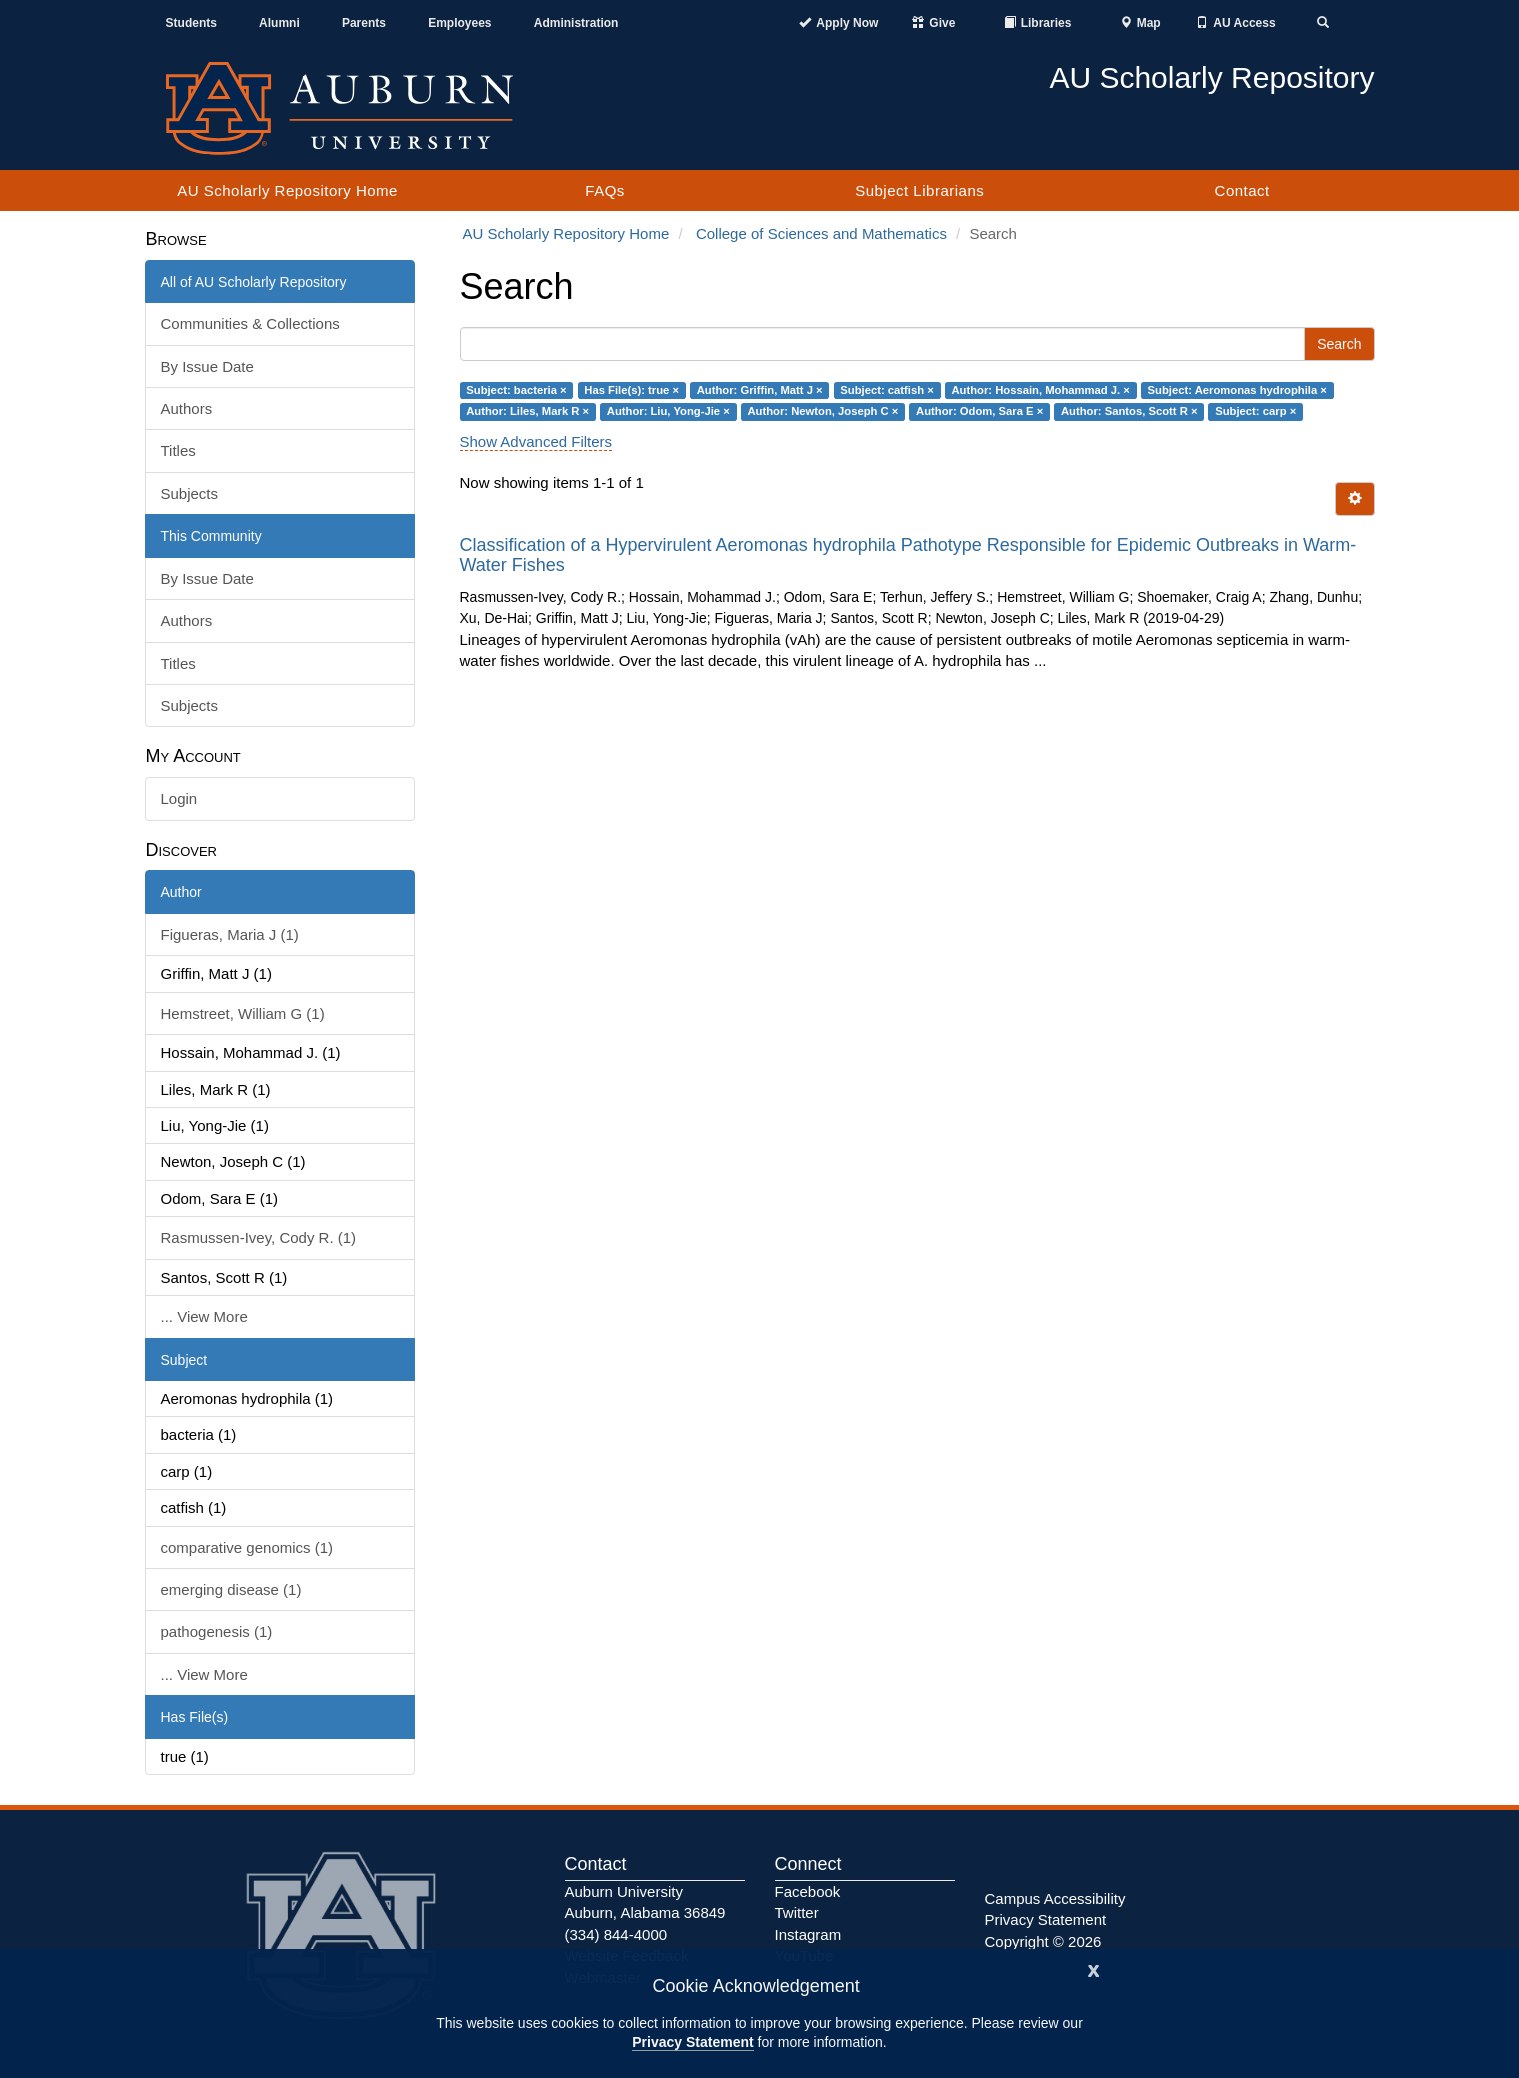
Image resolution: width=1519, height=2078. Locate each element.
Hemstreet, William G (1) (243, 1013)
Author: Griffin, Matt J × (760, 390)
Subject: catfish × (886, 390)
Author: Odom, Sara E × (979, 411)
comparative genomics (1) (247, 1547)
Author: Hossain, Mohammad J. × (1040, 390)
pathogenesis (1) (217, 1631)
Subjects (190, 493)
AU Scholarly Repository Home (287, 190)
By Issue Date (207, 366)
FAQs (605, 190)
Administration (576, 23)
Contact (1242, 190)
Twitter (797, 1912)
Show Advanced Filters (536, 441)
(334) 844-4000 (616, 1934)
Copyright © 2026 (1043, 1941)
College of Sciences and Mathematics (821, 233)
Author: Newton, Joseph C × (822, 411)
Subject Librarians (919, 190)
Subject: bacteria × (516, 390)
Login (179, 798)
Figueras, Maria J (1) (230, 934)
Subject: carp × (1255, 411)
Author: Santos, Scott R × (1129, 411)
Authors (187, 408)
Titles (178, 450)
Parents (364, 23)
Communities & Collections (250, 323)
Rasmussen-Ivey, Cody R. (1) (259, 1237)
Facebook (808, 1891)
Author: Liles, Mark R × (527, 411)
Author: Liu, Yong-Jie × (668, 411)
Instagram (808, 1934)
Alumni (279, 23)
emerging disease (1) (231, 1589)
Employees (459, 23)
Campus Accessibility (1055, 1898)
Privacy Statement (692, 2042)
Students (191, 23)
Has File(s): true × (631, 390)
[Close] (1094, 1968)
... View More (204, 1316)
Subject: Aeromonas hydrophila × (1237, 390)
